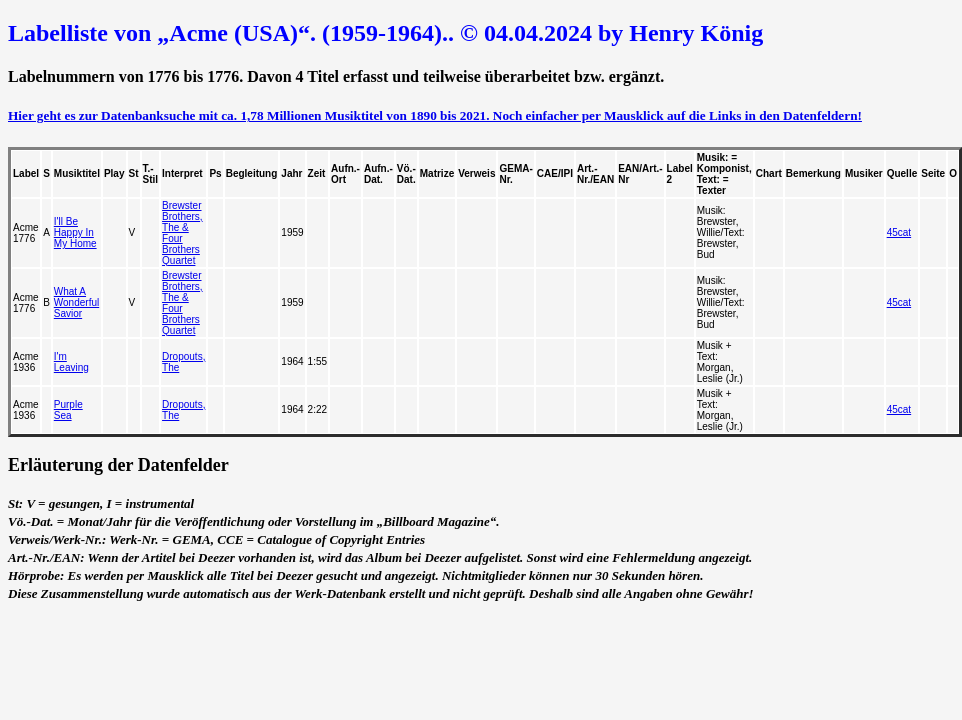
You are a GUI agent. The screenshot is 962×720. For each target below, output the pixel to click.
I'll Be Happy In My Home (75, 232)
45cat (899, 232)
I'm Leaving (71, 362)
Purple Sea (68, 410)
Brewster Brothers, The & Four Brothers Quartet (182, 233)
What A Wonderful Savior (76, 302)
